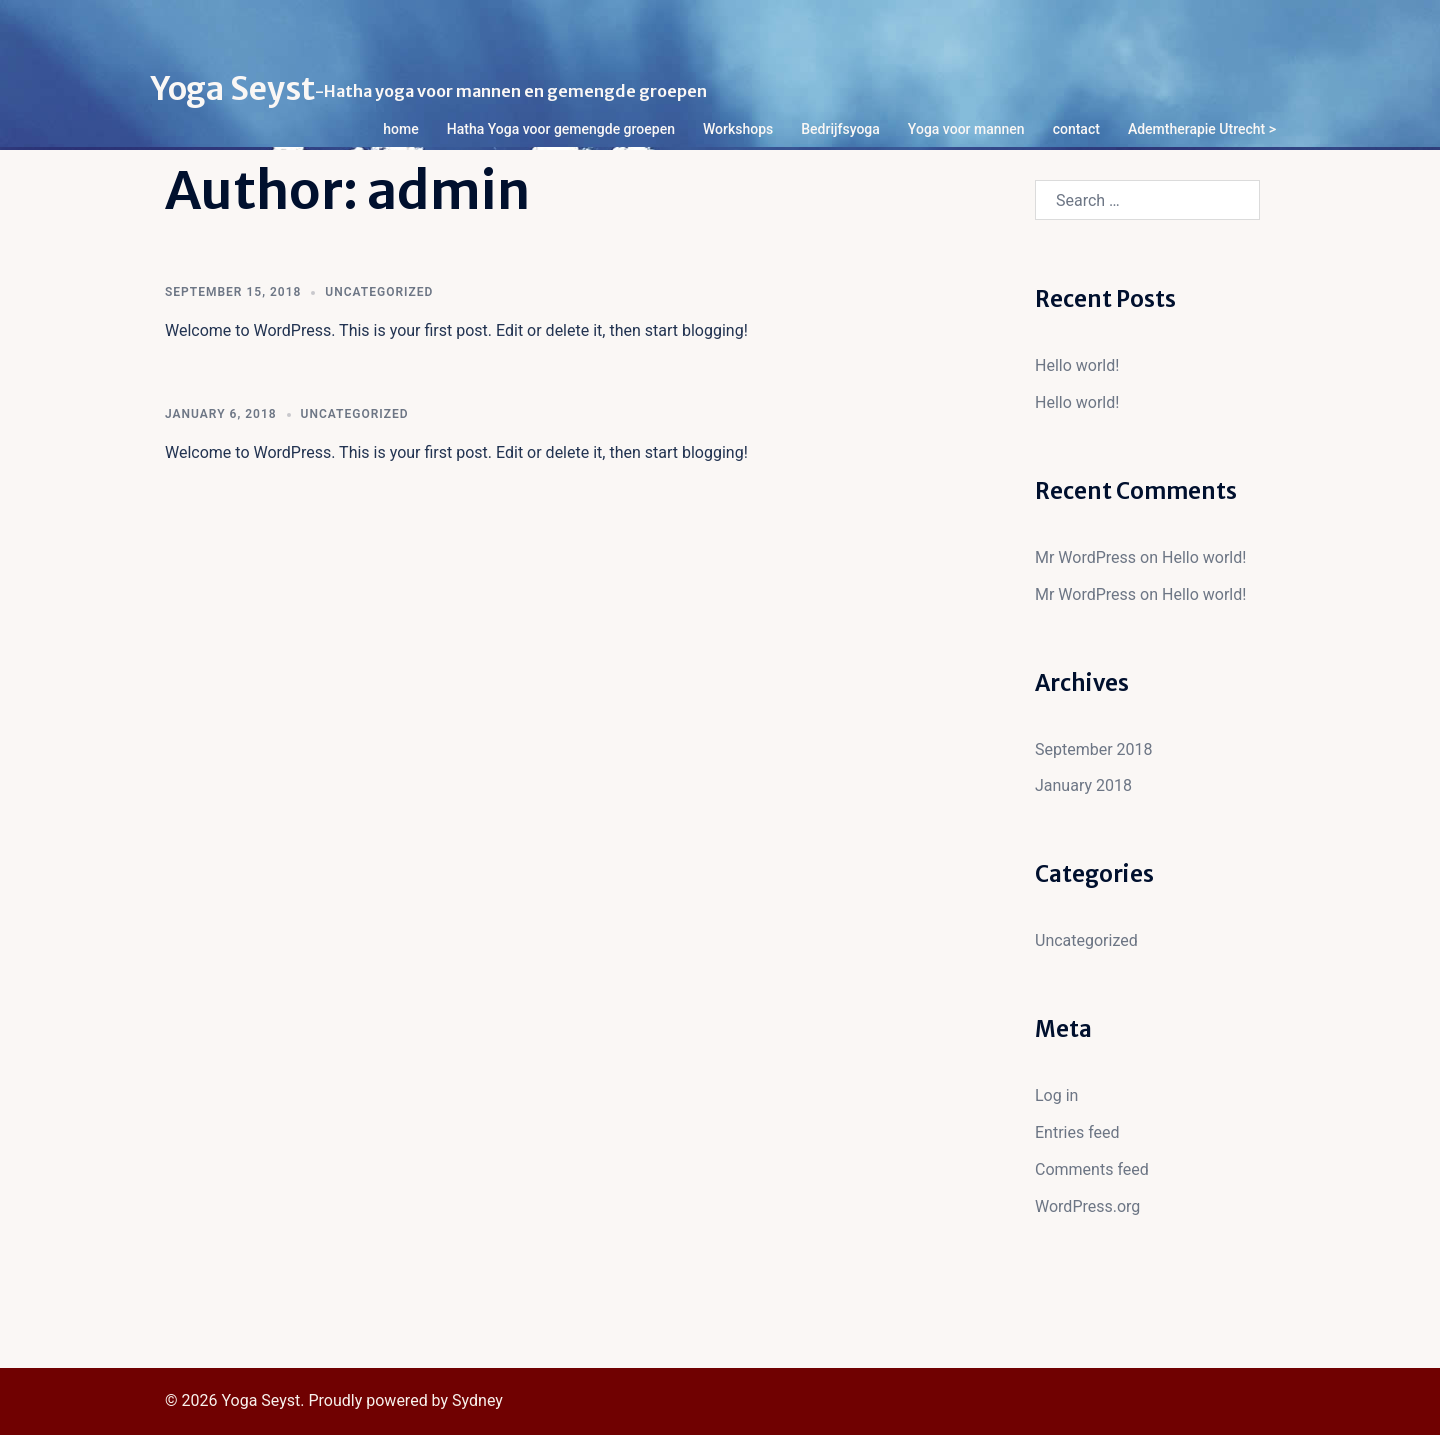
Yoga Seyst (232, 89)
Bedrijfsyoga (840, 129)
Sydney (477, 1400)
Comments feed (1092, 1169)
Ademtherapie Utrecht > (1202, 129)
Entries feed (1077, 1132)
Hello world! (1077, 365)
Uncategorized (379, 292)
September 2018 (1094, 749)
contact (1076, 129)
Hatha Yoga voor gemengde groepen (561, 129)
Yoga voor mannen (966, 129)
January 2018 (1083, 785)
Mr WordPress (1085, 557)
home (400, 129)
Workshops (738, 129)
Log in (1056, 1095)
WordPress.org (1087, 1206)
